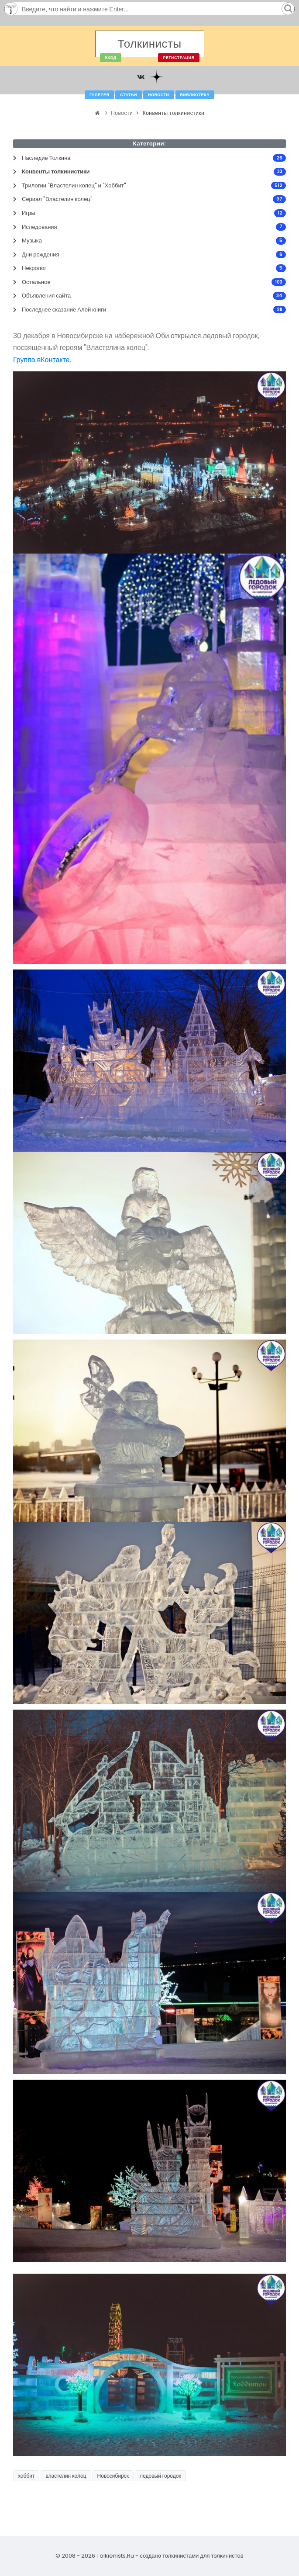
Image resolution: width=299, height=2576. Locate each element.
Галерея (99, 94)
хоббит (26, 2475)
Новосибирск (113, 2475)
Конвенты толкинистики (174, 113)
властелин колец (65, 2475)
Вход (111, 57)
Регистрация (178, 57)
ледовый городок (160, 2475)
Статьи (128, 94)
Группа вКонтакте (41, 360)
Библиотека (195, 94)
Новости (158, 94)
